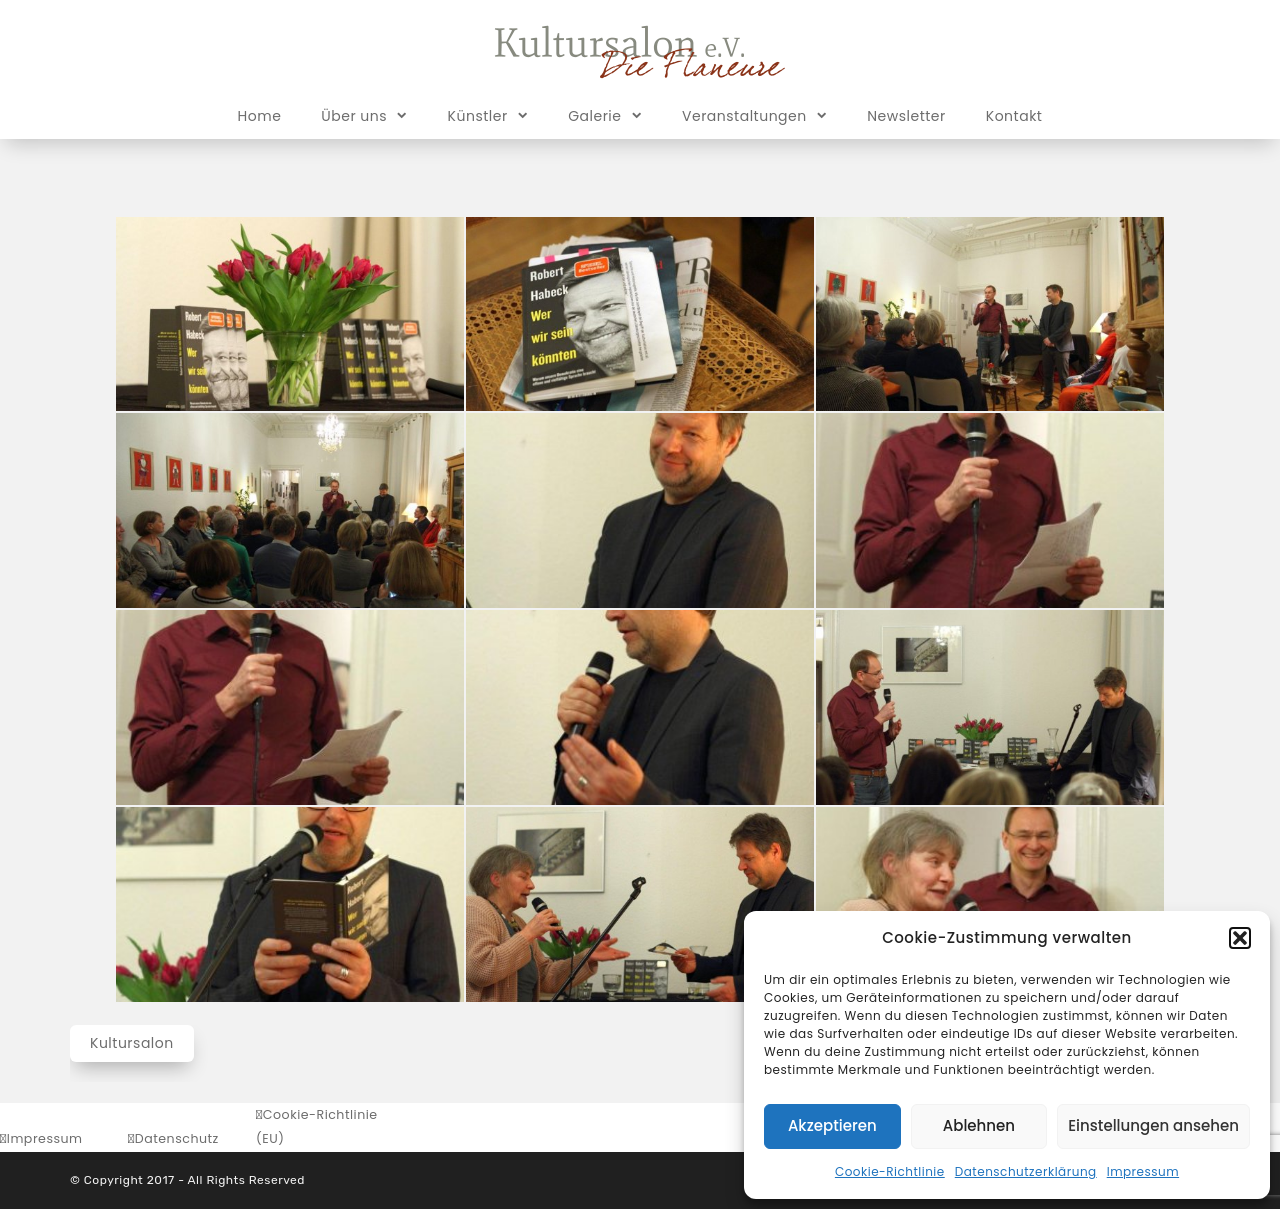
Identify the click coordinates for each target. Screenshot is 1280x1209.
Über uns (364, 115)
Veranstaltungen (754, 115)
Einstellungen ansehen (1153, 1125)
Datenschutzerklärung (1026, 1171)
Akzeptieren (832, 1125)
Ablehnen (979, 1125)
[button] (1240, 938)
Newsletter (906, 116)
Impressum (1143, 1171)
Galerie (605, 115)
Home (260, 116)
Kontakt (1014, 116)
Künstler (488, 115)
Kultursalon (132, 1043)
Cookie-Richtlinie (890, 1171)
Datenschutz (177, 1138)
